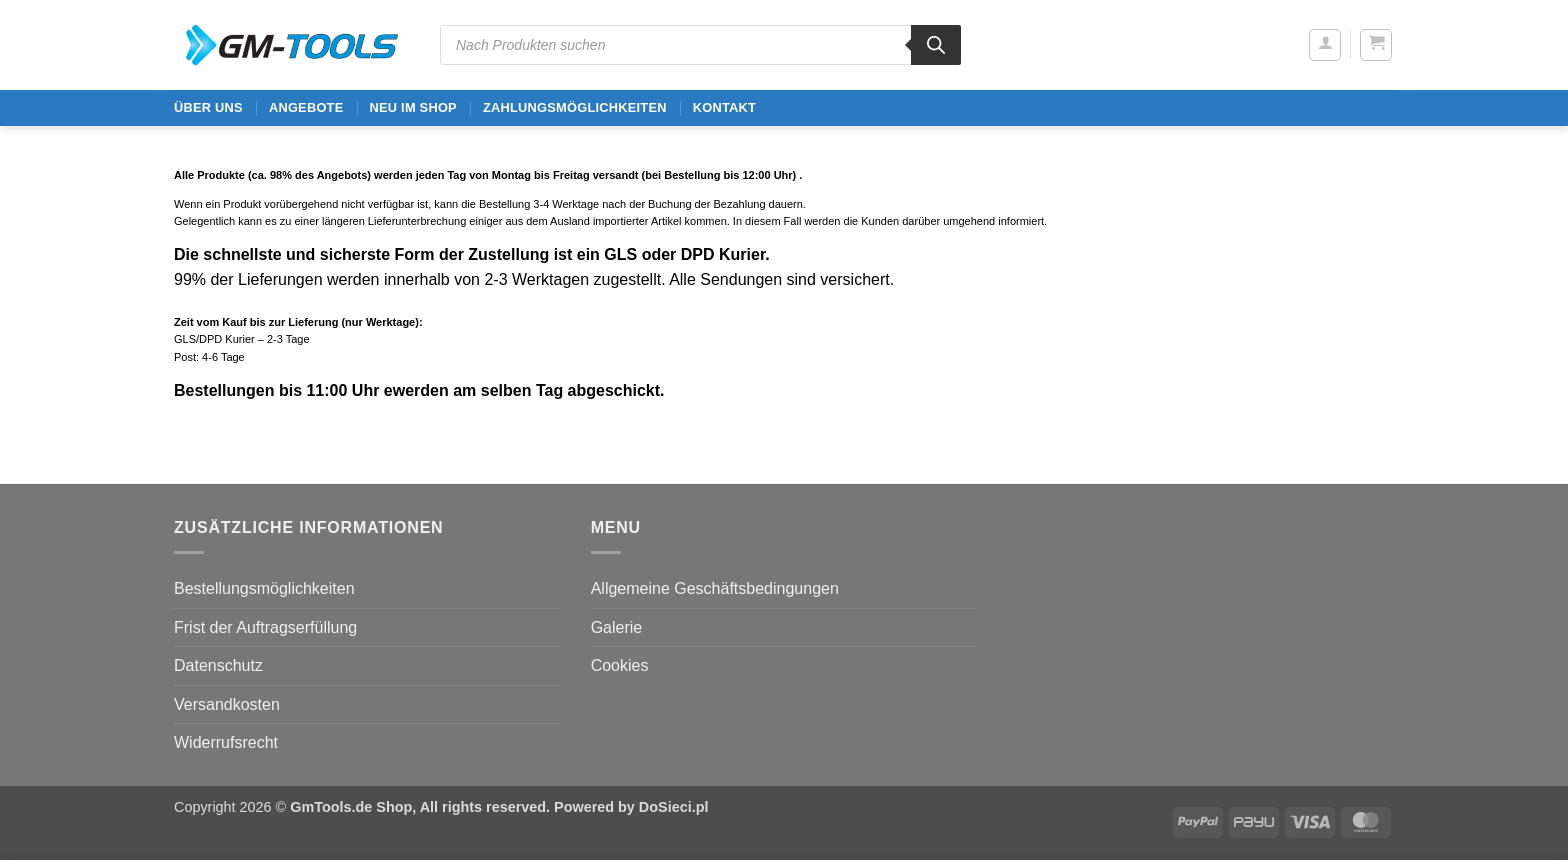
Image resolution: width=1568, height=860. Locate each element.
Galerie (617, 627)
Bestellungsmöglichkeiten (264, 588)
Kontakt (724, 107)
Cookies (620, 665)
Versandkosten (227, 704)
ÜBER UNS (208, 107)
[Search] (936, 45)
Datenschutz (218, 665)
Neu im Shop (412, 107)
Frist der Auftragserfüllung (265, 627)
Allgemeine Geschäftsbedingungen (715, 588)
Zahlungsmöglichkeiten (575, 107)
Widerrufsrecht (226, 742)
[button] (1325, 45)
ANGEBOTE (306, 107)
